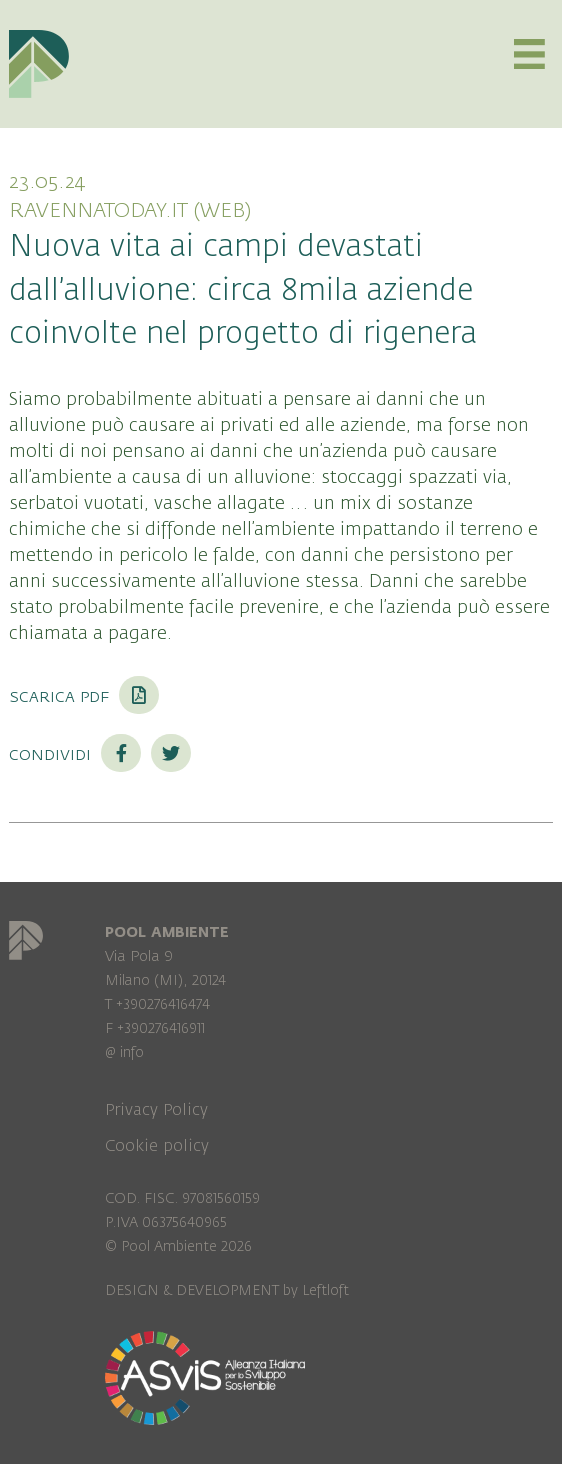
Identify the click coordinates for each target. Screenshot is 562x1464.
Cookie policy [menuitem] (157, 1146)
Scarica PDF (84, 696)
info (132, 1052)
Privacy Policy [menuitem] (156, 1110)
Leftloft (325, 1290)
